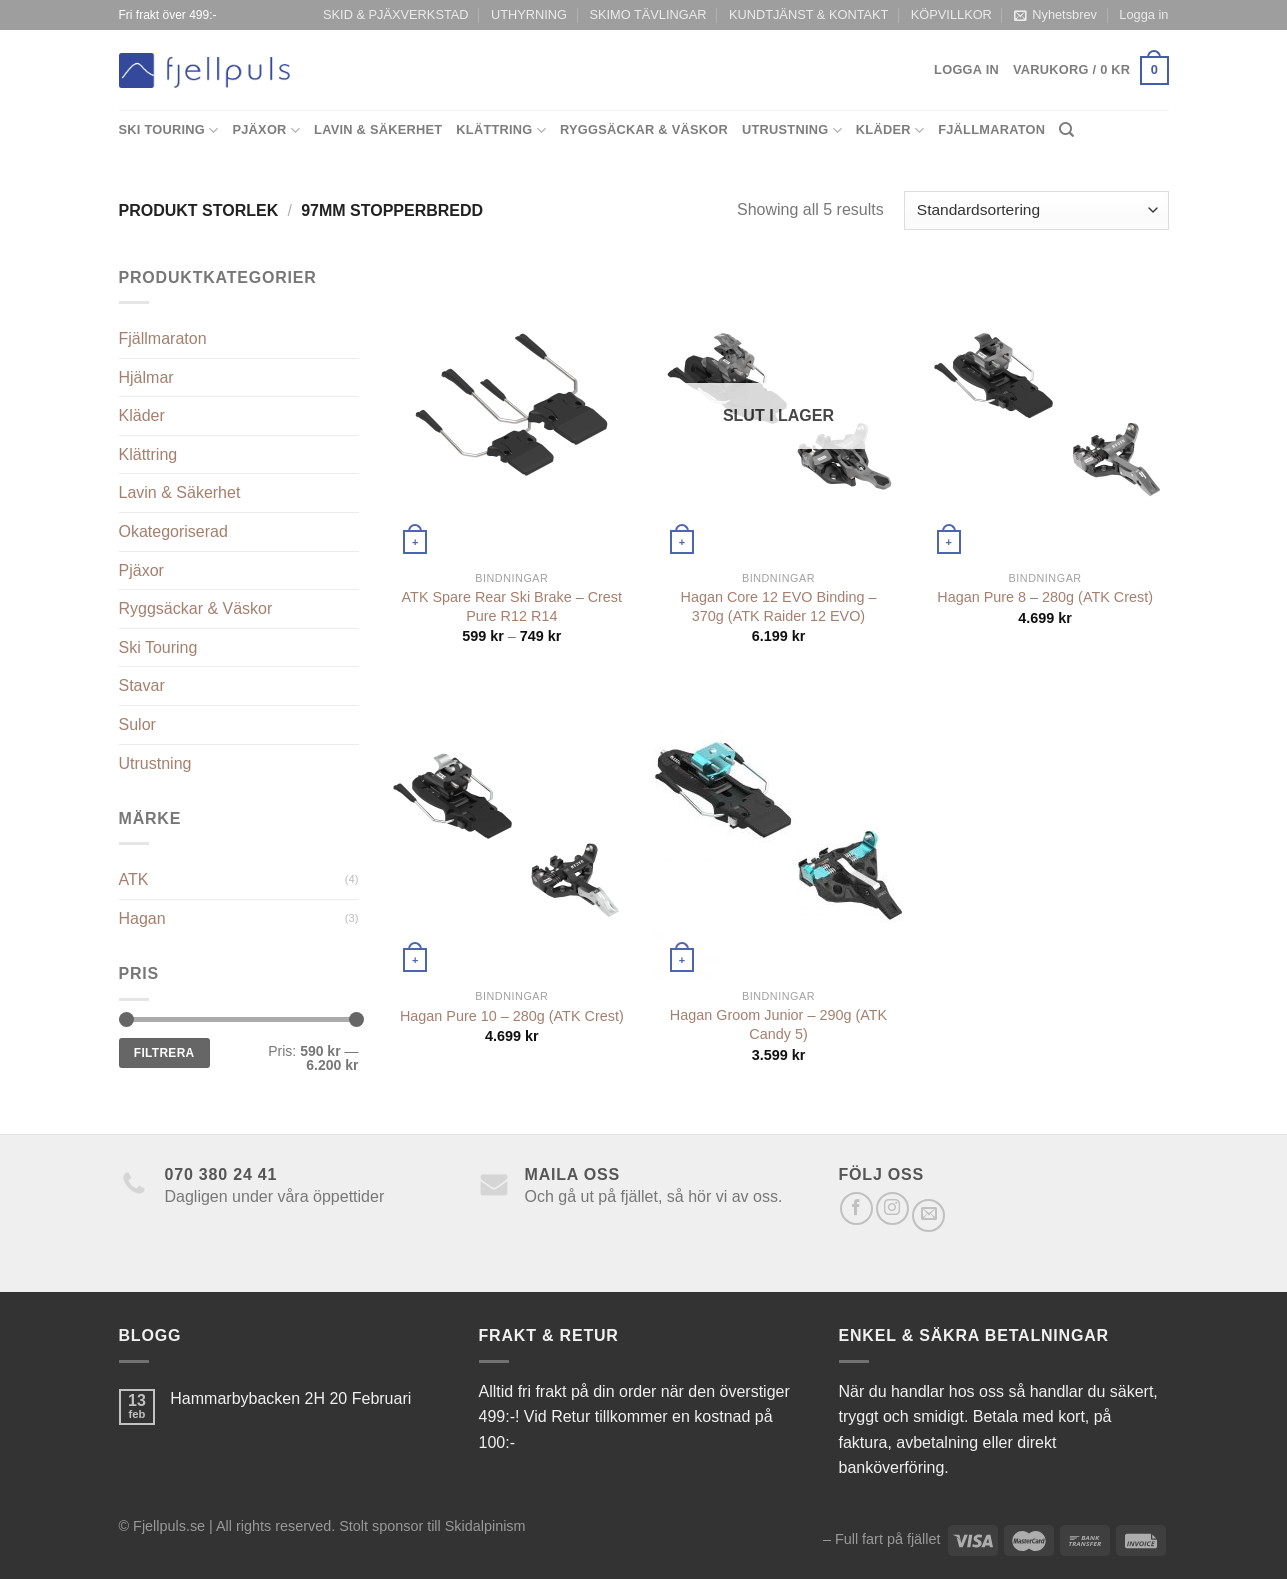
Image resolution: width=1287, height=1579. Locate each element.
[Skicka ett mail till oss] (928, 1215)
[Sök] (1066, 130)
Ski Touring (169, 130)
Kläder (890, 130)
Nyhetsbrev (1055, 15)
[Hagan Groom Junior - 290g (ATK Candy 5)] (778, 831)
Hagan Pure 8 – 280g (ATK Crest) (1045, 597)
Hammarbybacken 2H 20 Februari (290, 1398)
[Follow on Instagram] (892, 1208)
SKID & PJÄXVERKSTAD (396, 14)
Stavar (142, 685)
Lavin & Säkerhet (378, 129)
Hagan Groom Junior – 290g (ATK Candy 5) (778, 1024)
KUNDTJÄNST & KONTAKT (809, 14)
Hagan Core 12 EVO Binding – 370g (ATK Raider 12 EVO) (778, 606)
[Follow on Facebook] (856, 1208)
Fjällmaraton (991, 129)
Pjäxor (266, 130)
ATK (134, 879)
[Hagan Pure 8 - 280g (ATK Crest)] (1045, 413)
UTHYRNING (529, 14)
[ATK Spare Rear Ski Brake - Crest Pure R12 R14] (511, 413)
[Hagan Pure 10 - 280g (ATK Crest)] (511, 831)
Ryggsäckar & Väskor (644, 129)
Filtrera (164, 1053)
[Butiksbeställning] (1036, 210)
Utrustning (792, 130)
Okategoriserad (173, 531)
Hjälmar (146, 377)
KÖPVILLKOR (951, 14)
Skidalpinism (485, 1526)
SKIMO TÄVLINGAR (647, 14)
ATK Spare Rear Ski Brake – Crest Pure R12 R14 (512, 606)
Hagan (142, 918)
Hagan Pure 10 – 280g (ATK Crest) (512, 1016)
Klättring (501, 130)
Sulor (137, 724)
